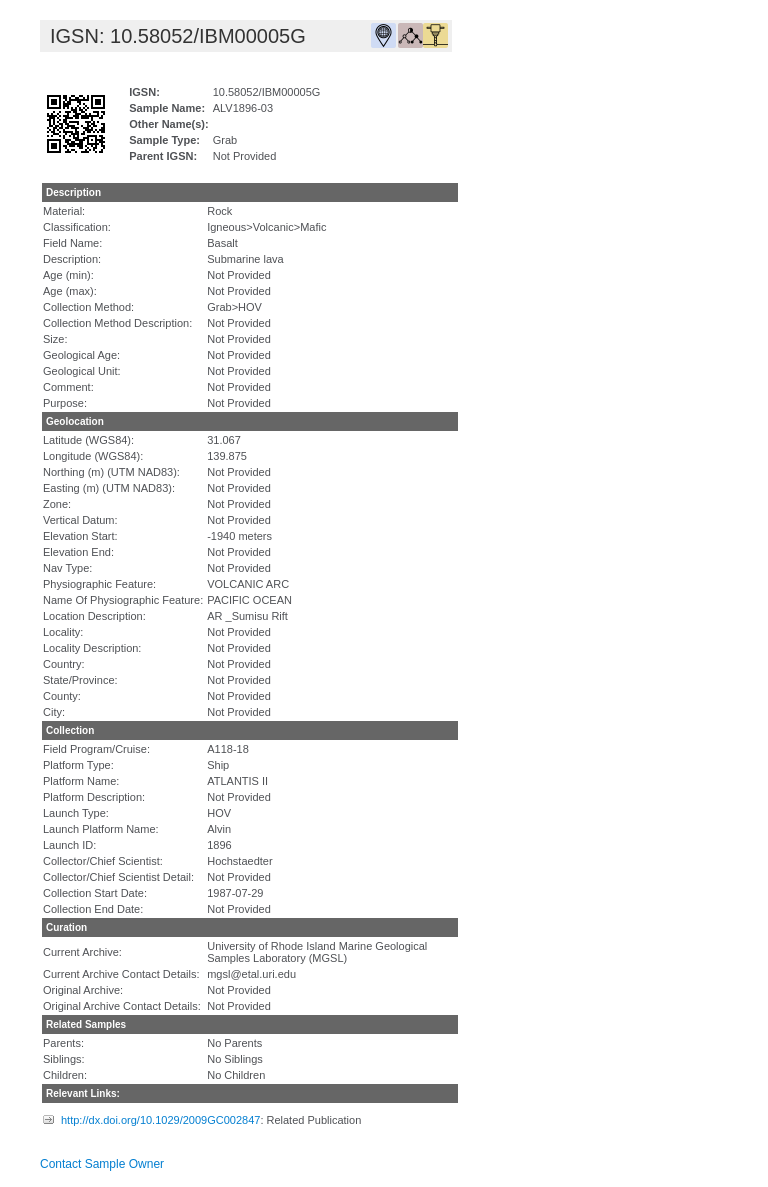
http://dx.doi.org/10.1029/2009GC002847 (160, 1120)
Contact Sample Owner (102, 1164)
